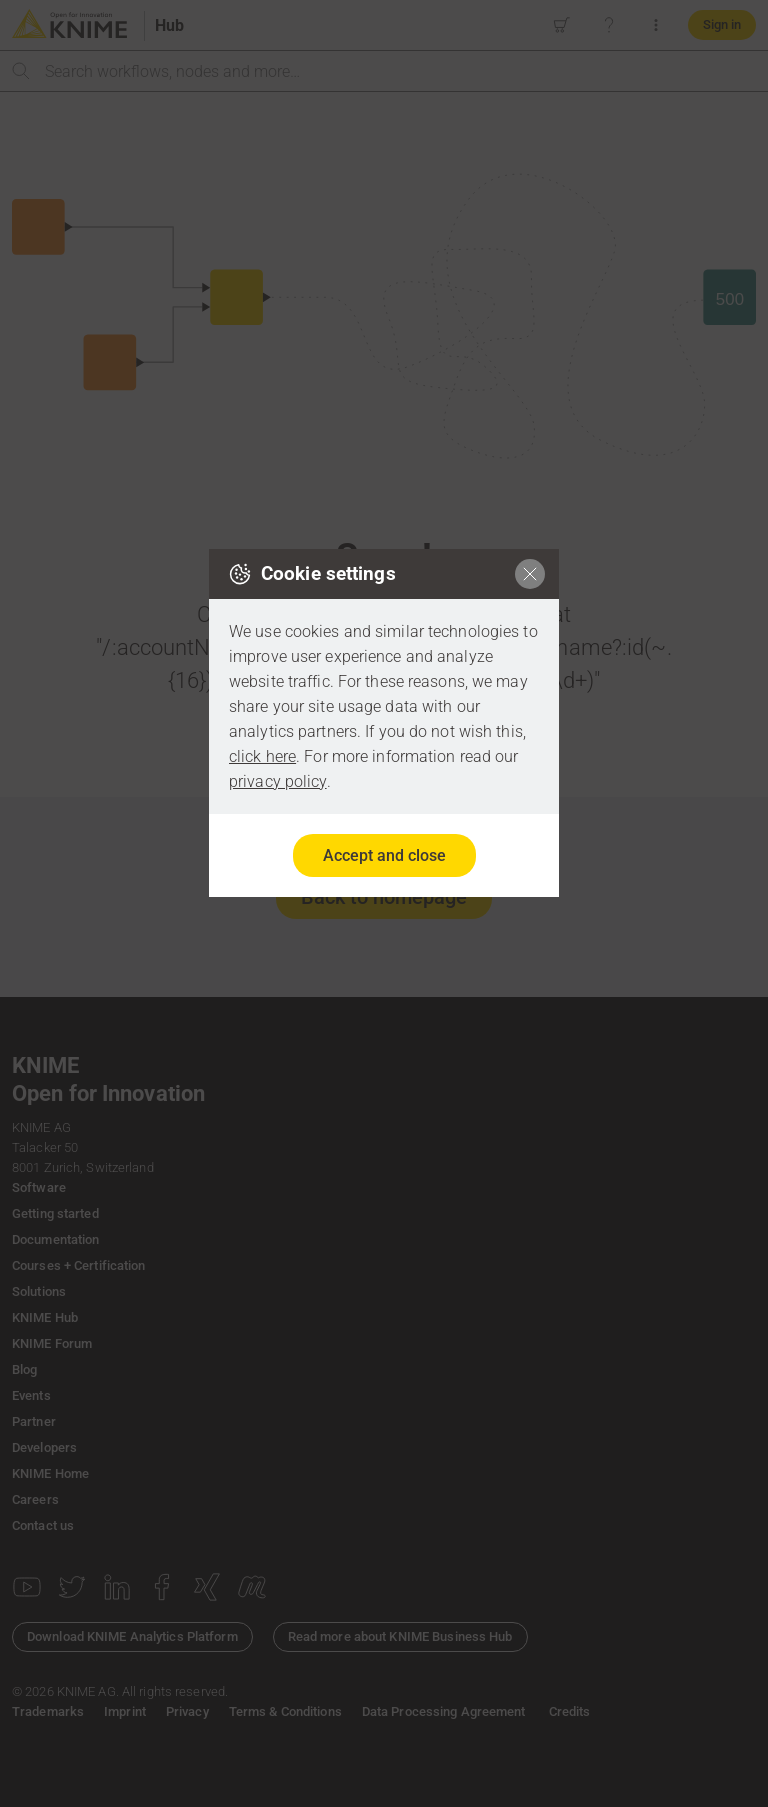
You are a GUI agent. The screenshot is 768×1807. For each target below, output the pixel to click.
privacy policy (278, 781)
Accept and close (384, 855)
